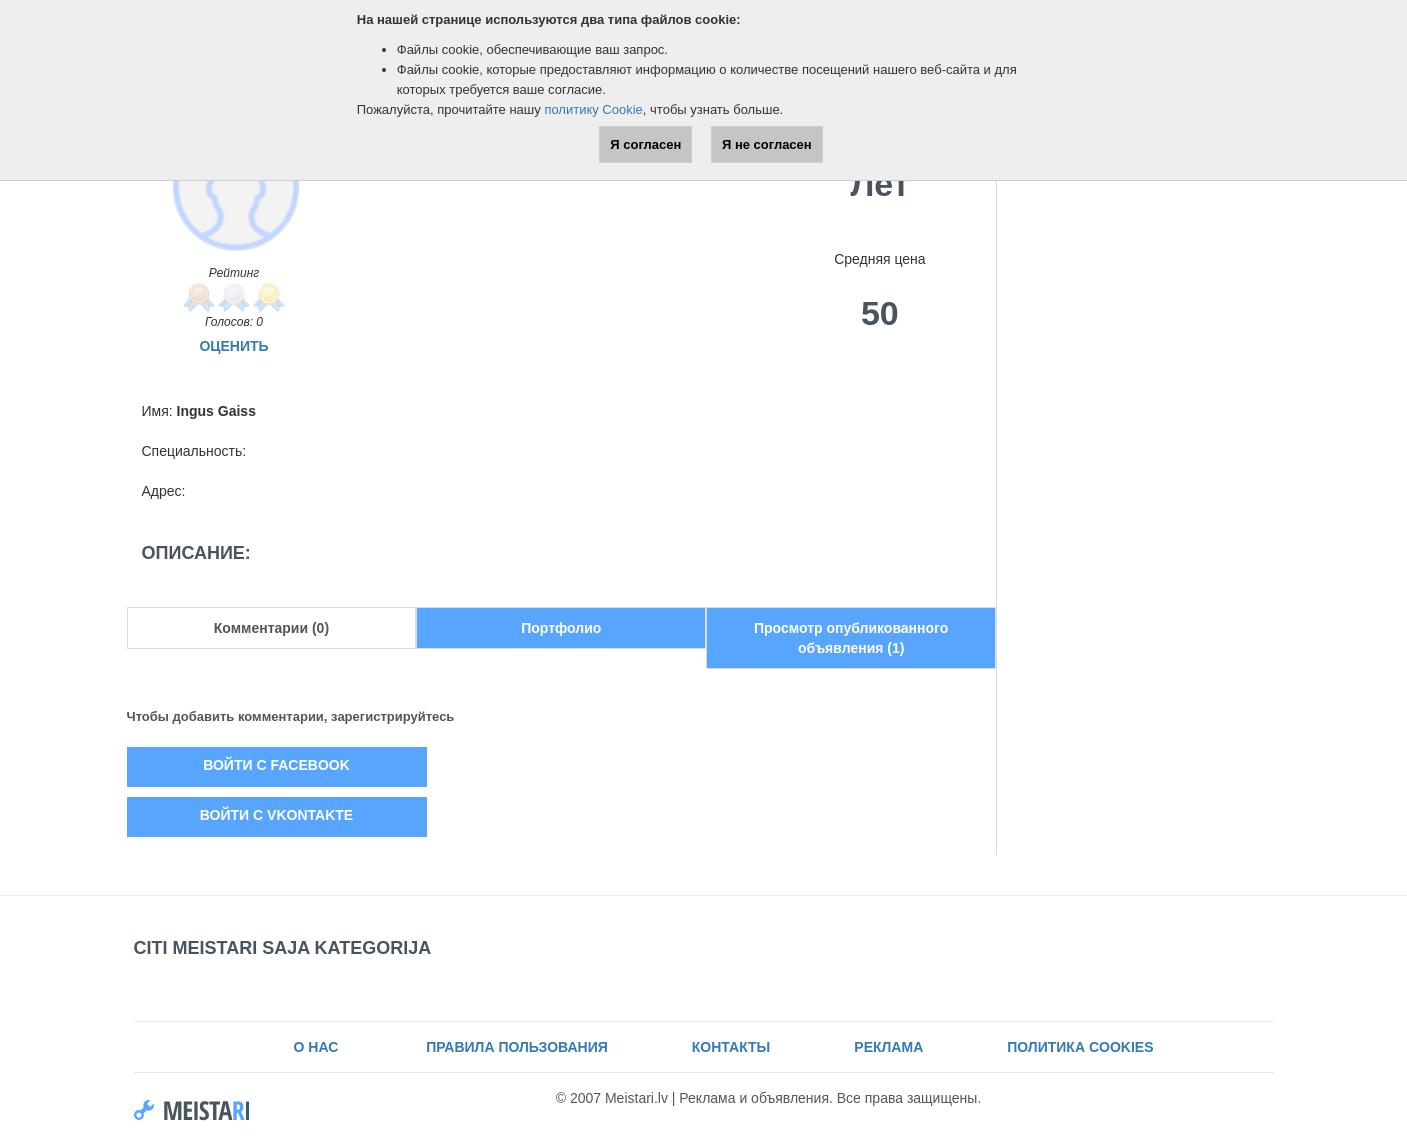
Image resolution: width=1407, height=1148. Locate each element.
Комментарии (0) (271, 628)
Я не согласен (767, 144)
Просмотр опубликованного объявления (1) (851, 638)
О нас (316, 1047)
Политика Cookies (1080, 1047)
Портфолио (561, 628)
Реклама (888, 1047)
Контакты (731, 1047)
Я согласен (645, 144)
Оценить (233, 346)
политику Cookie (593, 109)
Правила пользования (515, 1047)
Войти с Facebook (276, 765)
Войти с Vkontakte (276, 815)
